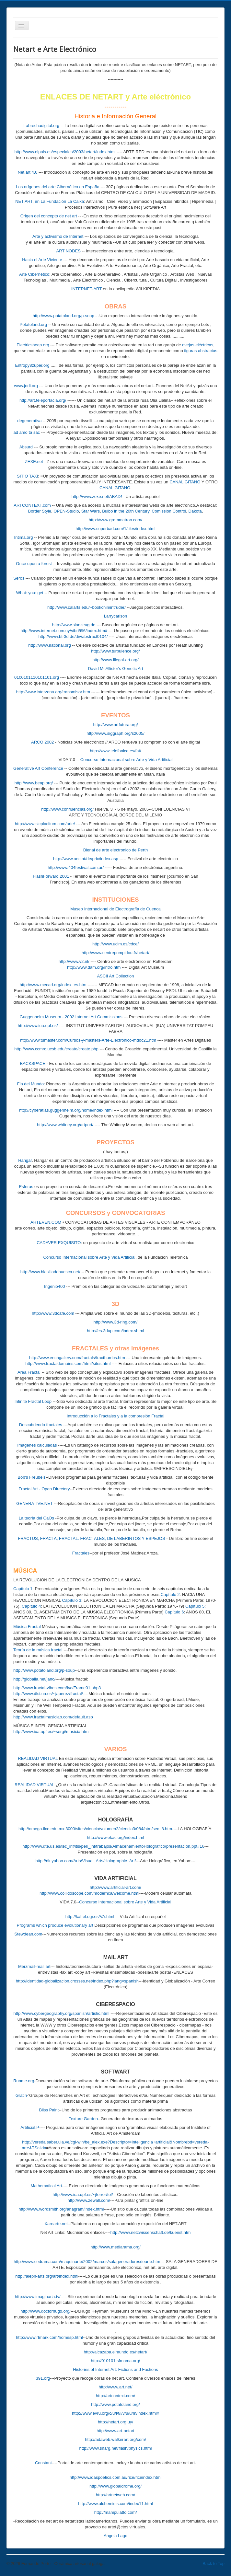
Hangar (25, 1160)
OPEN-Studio (66, 511)
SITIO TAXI (27, 476)
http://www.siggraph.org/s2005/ (115, 733)
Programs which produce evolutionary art (55, 1925)
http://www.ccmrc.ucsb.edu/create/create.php (56, 1048)
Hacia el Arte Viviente (42, 259)
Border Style (40, 511)
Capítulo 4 (31, 1606)
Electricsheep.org (33, 344)
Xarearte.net (56, 2223)
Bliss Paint (49, 2110)
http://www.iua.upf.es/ (38, 1025)
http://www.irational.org (49, 645)
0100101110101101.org (36, 677)
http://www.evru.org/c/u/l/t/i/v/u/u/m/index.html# (115, 2413)
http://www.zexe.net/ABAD (96, 496)
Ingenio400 (54, 1286)
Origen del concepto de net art (48, 216)
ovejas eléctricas (197, 344)
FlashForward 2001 (51, 876)
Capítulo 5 (194, 1606)
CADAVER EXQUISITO (59, 1242)
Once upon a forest (34, 563)
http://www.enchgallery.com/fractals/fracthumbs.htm (77, 1357)
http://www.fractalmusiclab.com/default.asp (53, 1717)
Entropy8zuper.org (32, 365)
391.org (43, 2378)
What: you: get (29, 592)
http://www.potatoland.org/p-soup (63, 315)
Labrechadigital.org (41, 125)
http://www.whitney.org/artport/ (65, 1124)
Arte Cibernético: (35, 274)
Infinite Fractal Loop (33, 1401)
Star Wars (90, 511)
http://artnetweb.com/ (115, 2494)
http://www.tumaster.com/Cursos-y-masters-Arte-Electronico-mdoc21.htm (88, 1040)
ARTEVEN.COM (45, 1222)
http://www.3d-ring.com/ (116, 1322)
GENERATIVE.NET (34, 1503)
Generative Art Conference (38, 768)
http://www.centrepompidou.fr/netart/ (115, 952)
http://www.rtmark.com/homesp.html (49, 2337)
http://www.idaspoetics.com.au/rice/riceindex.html (115, 2477)
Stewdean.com (28, 1934)
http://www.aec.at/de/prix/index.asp (85, 858)
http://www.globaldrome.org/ (115, 2486)
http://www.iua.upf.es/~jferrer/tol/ (82, 2194)
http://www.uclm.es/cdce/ (115, 943)
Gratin (21, 2095)
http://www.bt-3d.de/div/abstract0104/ (73, 636)
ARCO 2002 (42, 742)
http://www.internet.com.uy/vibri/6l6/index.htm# (63, 630)
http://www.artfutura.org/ (115, 724)
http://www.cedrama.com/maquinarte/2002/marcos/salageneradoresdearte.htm (87, 2261)
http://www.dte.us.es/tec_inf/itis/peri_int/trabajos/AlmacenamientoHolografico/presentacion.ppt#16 (113, 1846)
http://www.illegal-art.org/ (115, 659)
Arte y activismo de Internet (58, 236)
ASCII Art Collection (115, 976)
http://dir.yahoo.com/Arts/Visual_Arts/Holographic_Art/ (85, 1860)
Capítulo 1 (22, 1588)
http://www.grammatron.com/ (115, 519)
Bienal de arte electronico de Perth (115, 850)
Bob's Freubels (31, 1477)
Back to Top (213, 2563)
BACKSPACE (32, 1063)
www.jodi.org (26, 385)
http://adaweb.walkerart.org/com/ (115, 2439)
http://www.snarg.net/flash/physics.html (115, 2448)
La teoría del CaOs (36, 1518)
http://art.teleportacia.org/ (42, 400)
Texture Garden (83, 2118)
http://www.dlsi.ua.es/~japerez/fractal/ (48, 1693)
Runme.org (23, 2080)
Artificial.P (29, 2127)
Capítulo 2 (170, 1594)
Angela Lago (115, 2535)
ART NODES (68, 250)
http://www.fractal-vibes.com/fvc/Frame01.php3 (57, 1687)
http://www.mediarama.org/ (115, 2247)
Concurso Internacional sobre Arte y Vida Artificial (126, 759)
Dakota (195, 511)
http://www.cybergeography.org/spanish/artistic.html (62, 2013)
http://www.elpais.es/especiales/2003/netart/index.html (64, 151)
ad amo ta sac (26, 432)
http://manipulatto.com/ (115, 2512)
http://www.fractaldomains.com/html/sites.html (67, 1363)
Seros (18, 578)
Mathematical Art (46, 2185)
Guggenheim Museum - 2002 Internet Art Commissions (71, 1016)
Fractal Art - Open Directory (44, 1488)
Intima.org (23, 537)
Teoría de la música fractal (38, 1649)
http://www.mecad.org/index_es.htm (53, 984)
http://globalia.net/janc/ (34, 1679)
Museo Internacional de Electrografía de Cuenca (115, 909)
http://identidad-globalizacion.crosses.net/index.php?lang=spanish (77, 1981)
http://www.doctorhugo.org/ (45, 2311)
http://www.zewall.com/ (89, 2200)
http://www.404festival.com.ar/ (76, 867)
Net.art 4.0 (28, 172)
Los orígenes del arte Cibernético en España (57, 186)
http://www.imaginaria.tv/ (38, 2296)
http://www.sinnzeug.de (74, 624)
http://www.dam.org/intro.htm (94, 967)
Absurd (26, 447)
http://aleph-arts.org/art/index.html (46, 2276)
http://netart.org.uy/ (115, 2422)
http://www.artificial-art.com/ (115, 1887)
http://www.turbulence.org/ (115, 651)
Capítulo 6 (174, 1612)
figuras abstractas (200, 350)
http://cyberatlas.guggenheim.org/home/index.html (65, 1110)
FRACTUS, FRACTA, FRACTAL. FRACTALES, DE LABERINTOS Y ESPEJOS (91, 1538)
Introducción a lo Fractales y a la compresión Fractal (115, 1416)
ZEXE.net (34, 461)
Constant (43, 2462)
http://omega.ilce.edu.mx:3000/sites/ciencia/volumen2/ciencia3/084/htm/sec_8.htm (95, 1828)
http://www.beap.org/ (34, 782)
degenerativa (29, 420)
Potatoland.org (33, 324)
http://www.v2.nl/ (74, 961)
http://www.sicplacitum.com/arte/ (45, 823)
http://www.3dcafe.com (53, 1313)
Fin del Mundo (30, 1083)
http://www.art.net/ (115, 2387)
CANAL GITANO (184, 481)
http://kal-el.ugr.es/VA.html (89, 1916)
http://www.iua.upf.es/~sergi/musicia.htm (50, 1731)
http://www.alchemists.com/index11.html (115, 2503)
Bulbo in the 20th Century (125, 511)
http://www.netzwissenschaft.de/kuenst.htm (150, 2232)
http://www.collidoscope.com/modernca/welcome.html (89, 1893)
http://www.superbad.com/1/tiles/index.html (115, 528)
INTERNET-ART (86, 288)
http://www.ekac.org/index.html (115, 1837)
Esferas (26, 1186)
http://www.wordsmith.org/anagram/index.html (61, 2209)
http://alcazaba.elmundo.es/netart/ (115, 2352)
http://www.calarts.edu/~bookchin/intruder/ (86, 607)
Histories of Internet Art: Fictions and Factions (115, 2369)
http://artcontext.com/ (115, 2395)
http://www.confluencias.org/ (67, 809)
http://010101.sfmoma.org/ (115, 2360)
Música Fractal (27, 1626)
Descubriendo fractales (40, 1424)
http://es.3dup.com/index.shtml (115, 1330)
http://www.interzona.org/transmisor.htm (53, 691)
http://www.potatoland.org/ (115, 2404)
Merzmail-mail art (34, 1966)
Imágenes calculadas (37, 1445)
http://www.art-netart (115, 2430)
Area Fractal (28, 1372)
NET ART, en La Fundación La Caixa (49, 201)
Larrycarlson (115, 616)
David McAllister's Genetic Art (115, 668)
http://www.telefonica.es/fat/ (115, 750)
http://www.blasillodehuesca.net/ (50, 1271)
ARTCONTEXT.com (32, 505)
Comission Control (169, 511)
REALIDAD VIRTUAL (38, 1758)
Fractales (80, 1553)
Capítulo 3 (71, 1600)
